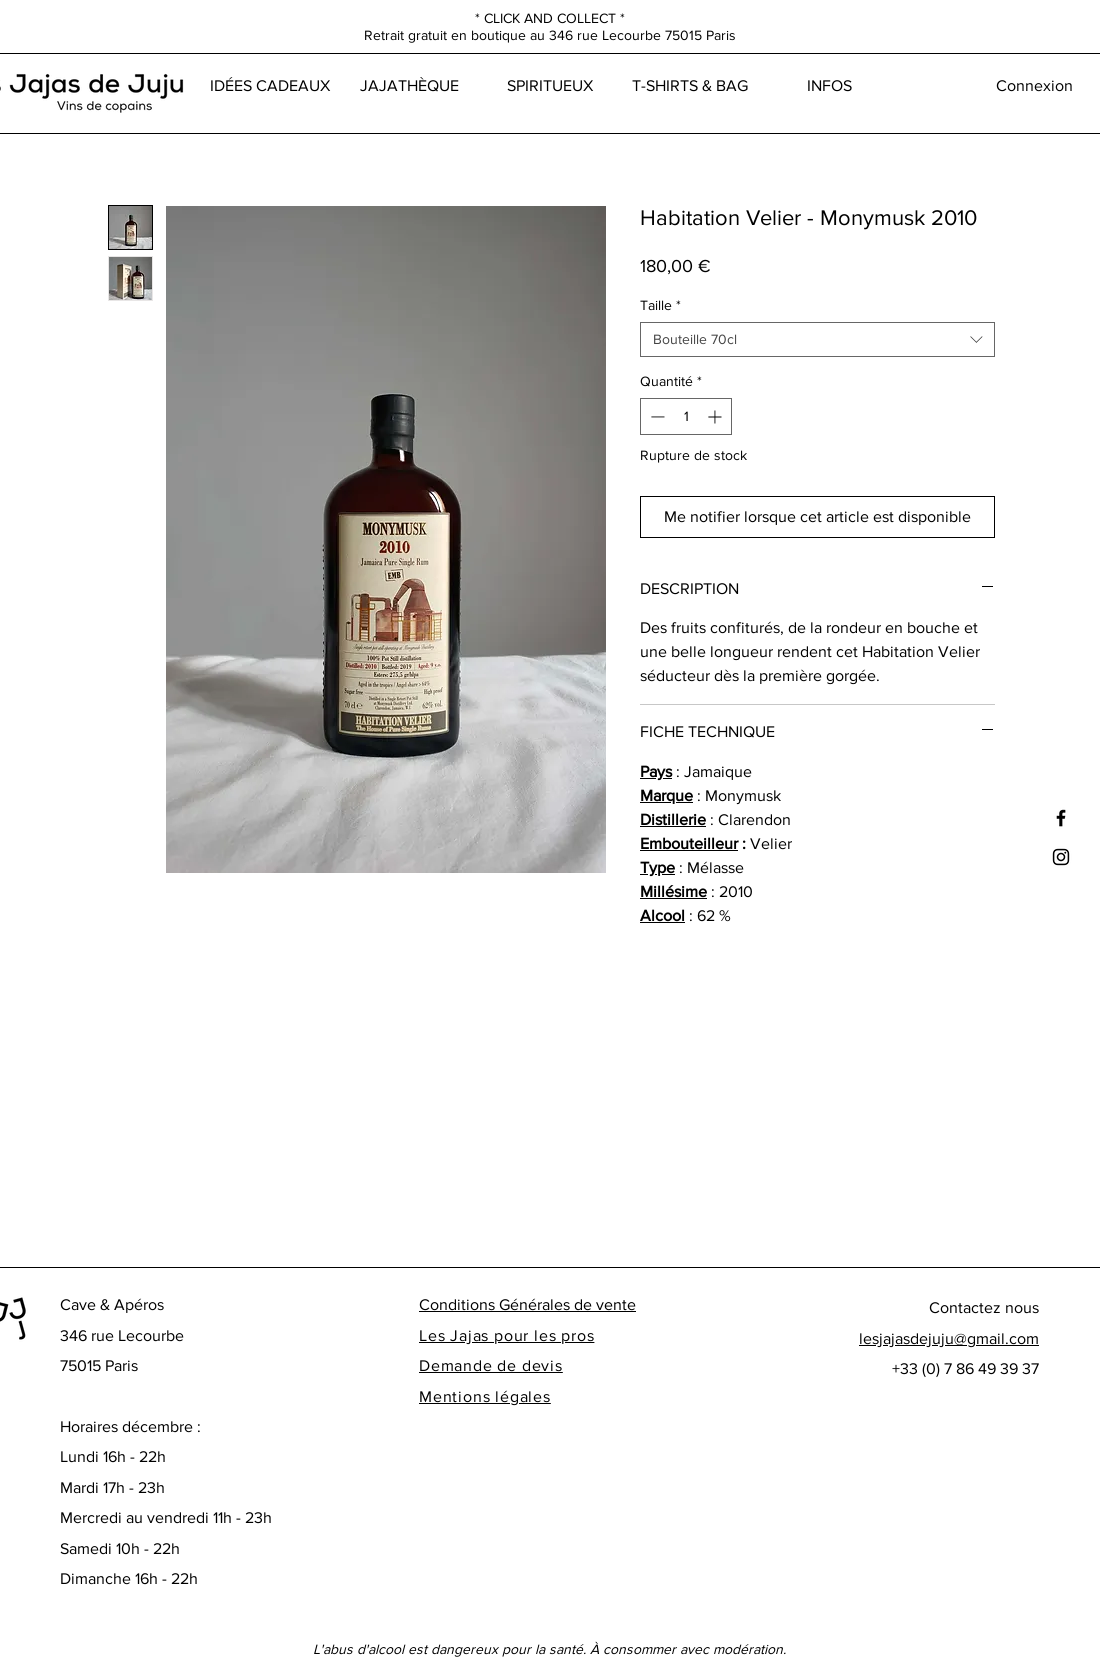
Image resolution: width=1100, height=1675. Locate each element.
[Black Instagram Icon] (1061, 857)
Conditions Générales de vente (527, 1304)
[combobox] (817, 339)
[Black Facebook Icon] (1061, 818)
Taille (660, 305)
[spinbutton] (686, 416)
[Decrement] (655, 416)
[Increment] (716, 416)
